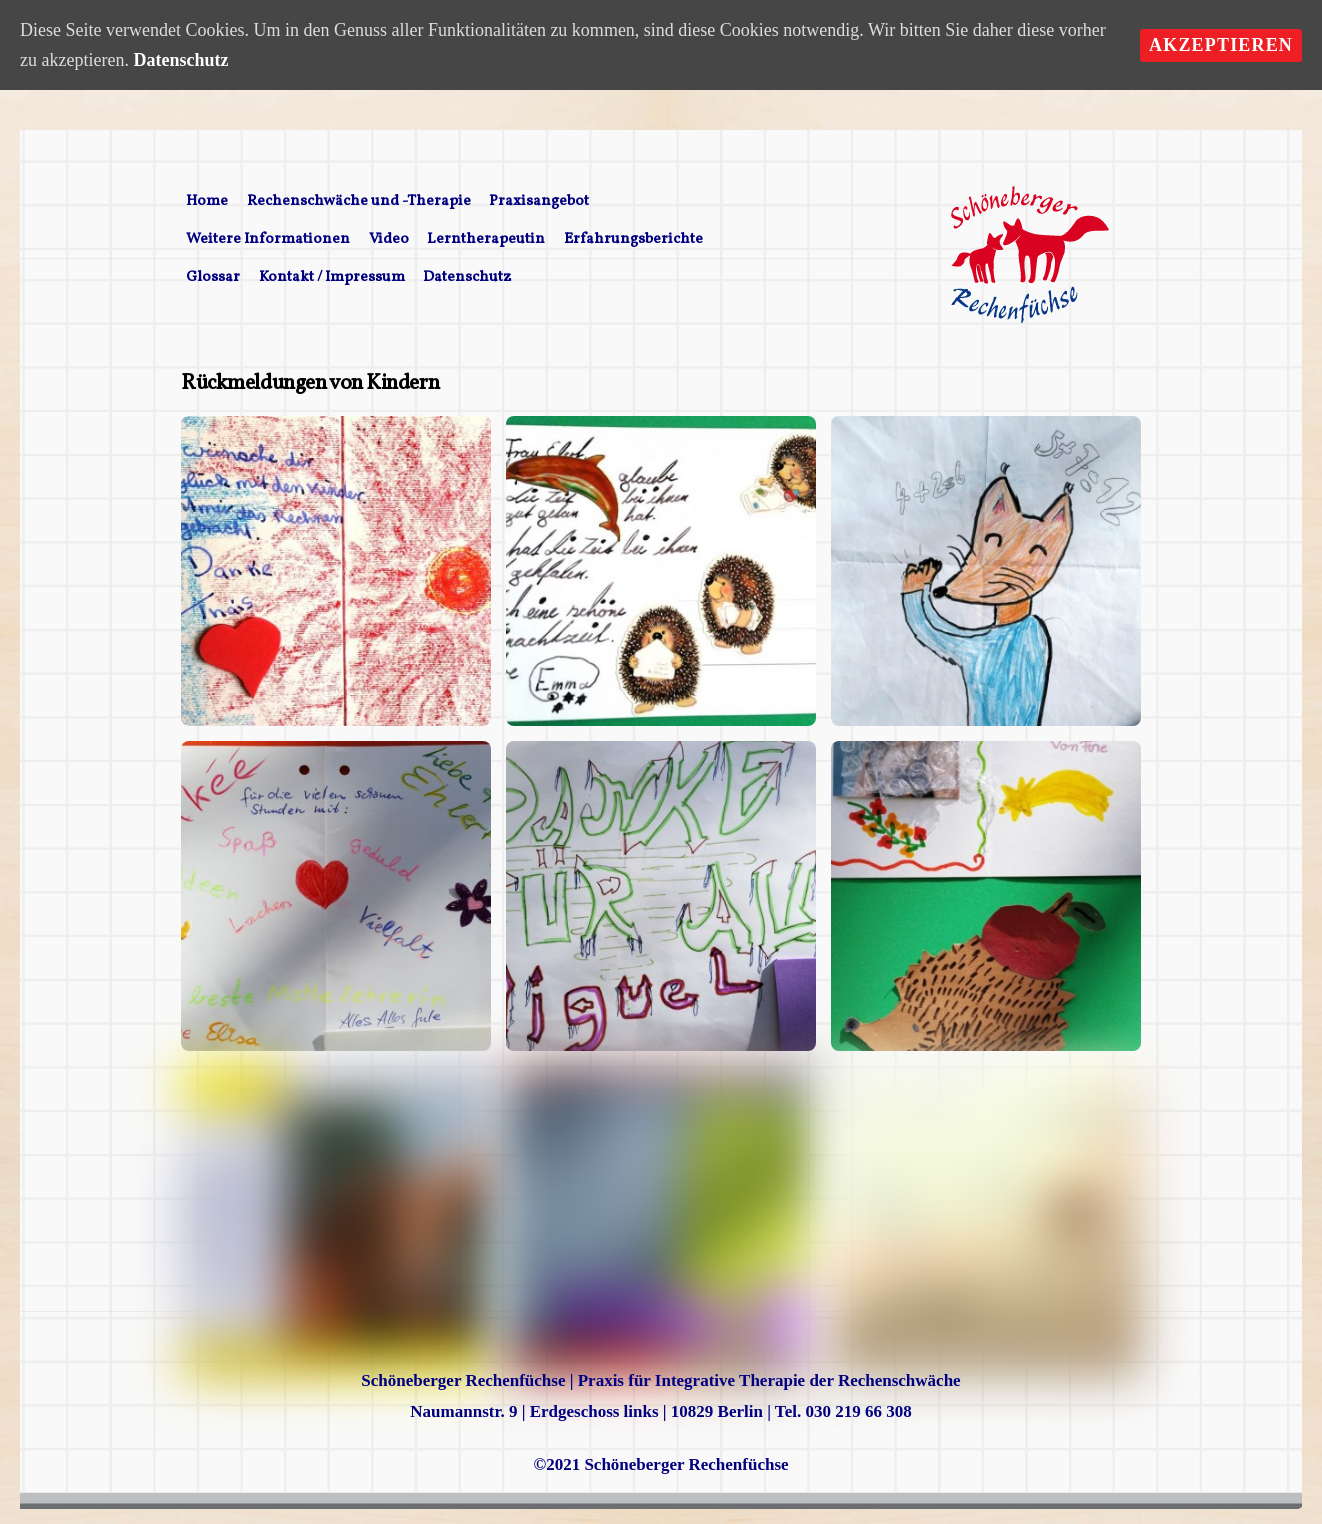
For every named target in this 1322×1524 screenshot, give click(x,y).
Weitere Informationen (268, 239)
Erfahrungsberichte (633, 239)
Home (207, 201)
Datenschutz (467, 277)
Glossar (213, 277)
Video (389, 239)
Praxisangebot (539, 201)
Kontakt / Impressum (332, 277)
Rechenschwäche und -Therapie (359, 201)
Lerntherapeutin (486, 239)
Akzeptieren (1221, 45)
